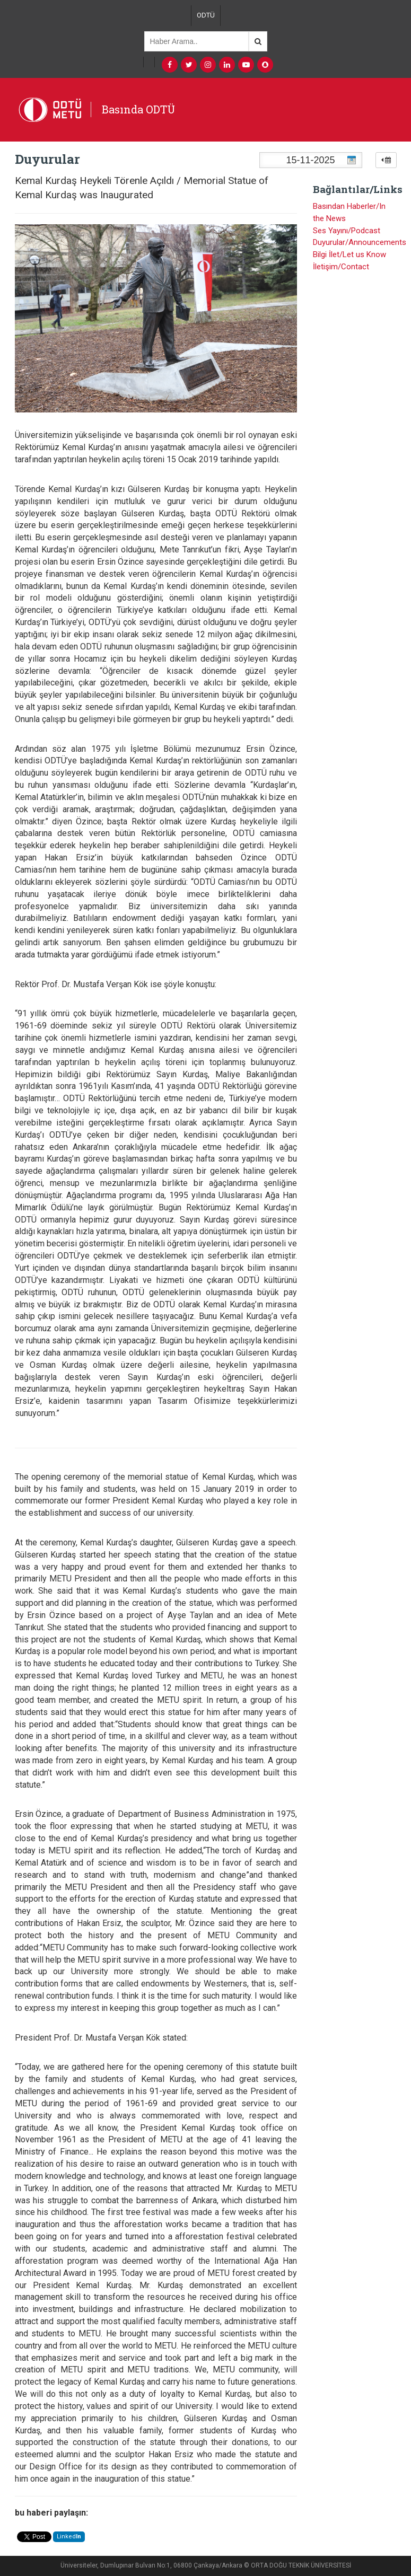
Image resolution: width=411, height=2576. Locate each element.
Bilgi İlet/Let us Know (349, 254)
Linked (69, 2536)
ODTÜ (206, 15)
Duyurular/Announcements (359, 242)
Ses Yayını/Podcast (346, 230)
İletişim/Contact (341, 266)
